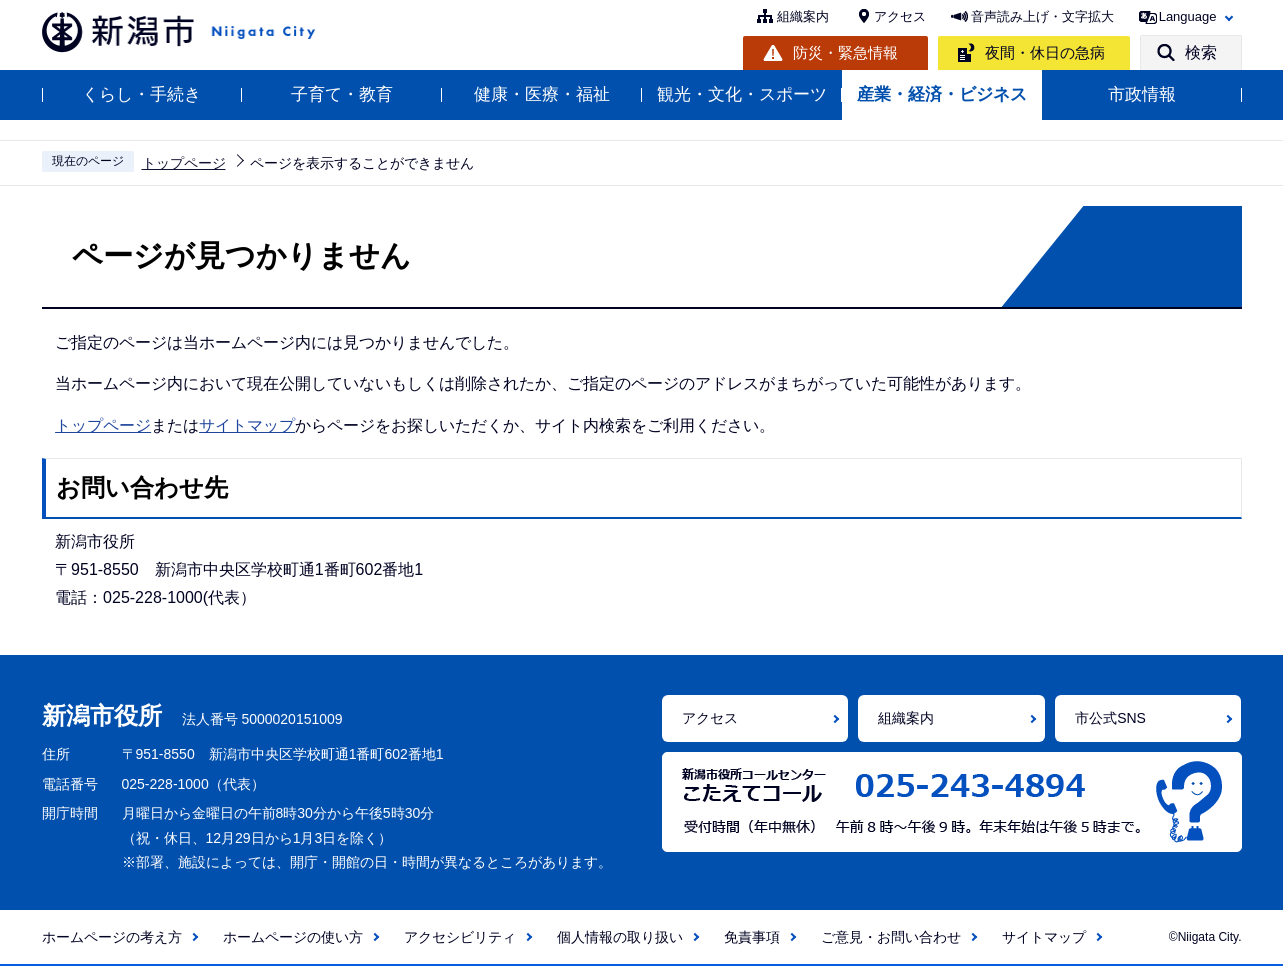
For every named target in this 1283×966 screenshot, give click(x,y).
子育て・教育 (342, 94)
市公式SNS (1110, 718)
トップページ (184, 163)
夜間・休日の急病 (1045, 52)
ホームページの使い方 (293, 937)
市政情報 (1142, 94)
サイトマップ (247, 425)
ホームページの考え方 (112, 937)
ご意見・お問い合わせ (891, 937)
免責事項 (752, 937)
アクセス (900, 16)
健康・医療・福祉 (542, 94)
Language (1188, 16)
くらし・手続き (141, 94)
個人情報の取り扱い (620, 937)
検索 (1201, 52)
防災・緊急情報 (845, 52)
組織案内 (803, 16)
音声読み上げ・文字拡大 (1042, 16)
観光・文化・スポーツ (742, 94)
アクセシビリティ (460, 937)
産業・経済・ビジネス (942, 94)
